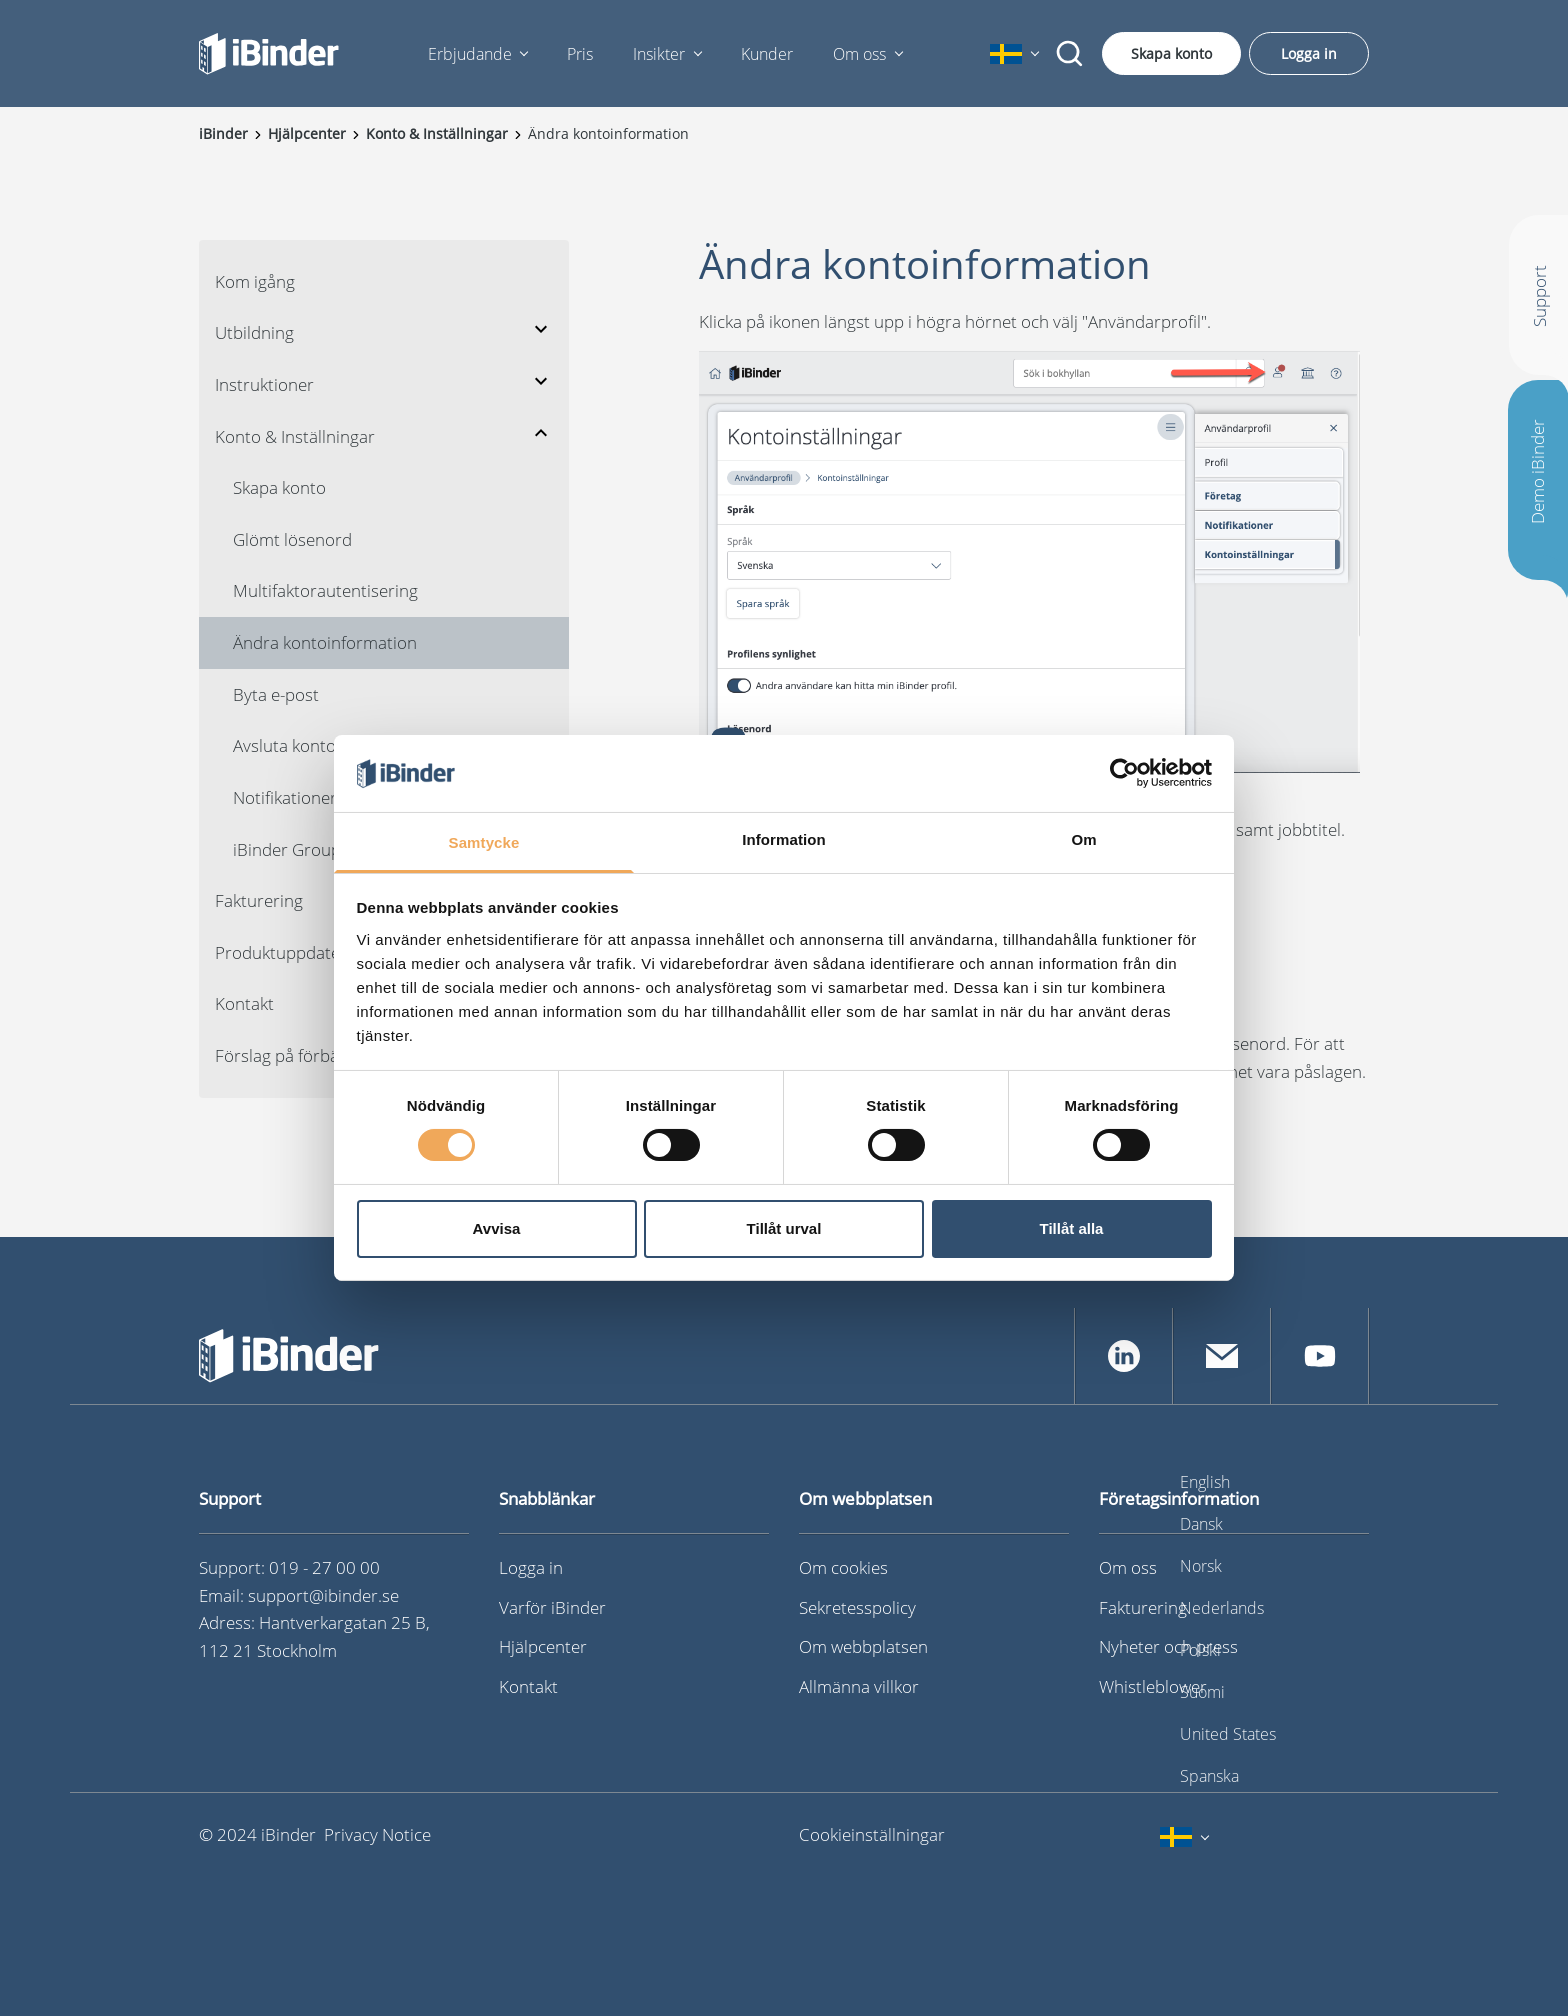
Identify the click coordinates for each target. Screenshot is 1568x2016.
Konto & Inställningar (295, 436)
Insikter (659, 54)
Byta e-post (276, 694)
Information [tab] (784, 839)
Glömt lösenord (292, 539)
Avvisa (497, 1228)
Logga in (1309, 53)
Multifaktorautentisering (325, 590)
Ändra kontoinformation (325, 642)
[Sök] (1070, 54)
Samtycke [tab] (484, 842)
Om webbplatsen (863, 1646)
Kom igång (255, 281)
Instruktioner (264, 384)
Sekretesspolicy (857, 1607)
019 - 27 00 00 (324, 1567)
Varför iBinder (552, 1607)
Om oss (859, 54)
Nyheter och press (1168, 1646)
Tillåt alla (1072, 1228)
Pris (580, 54)
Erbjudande (470, 54)
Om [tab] (1083, 839)
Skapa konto (1171, 53)
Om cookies (843, 1567)
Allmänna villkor (859, 1686)
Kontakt (528, 1686)
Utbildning (254, 332)
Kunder (767, 54)
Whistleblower (1153, 1686)
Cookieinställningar (872, 1834)
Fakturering (1143, 1607)
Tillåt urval (784, 1228)
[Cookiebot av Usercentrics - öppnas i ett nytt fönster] (1124, 773)
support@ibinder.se (323, 1595)
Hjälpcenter (543, 1646)
